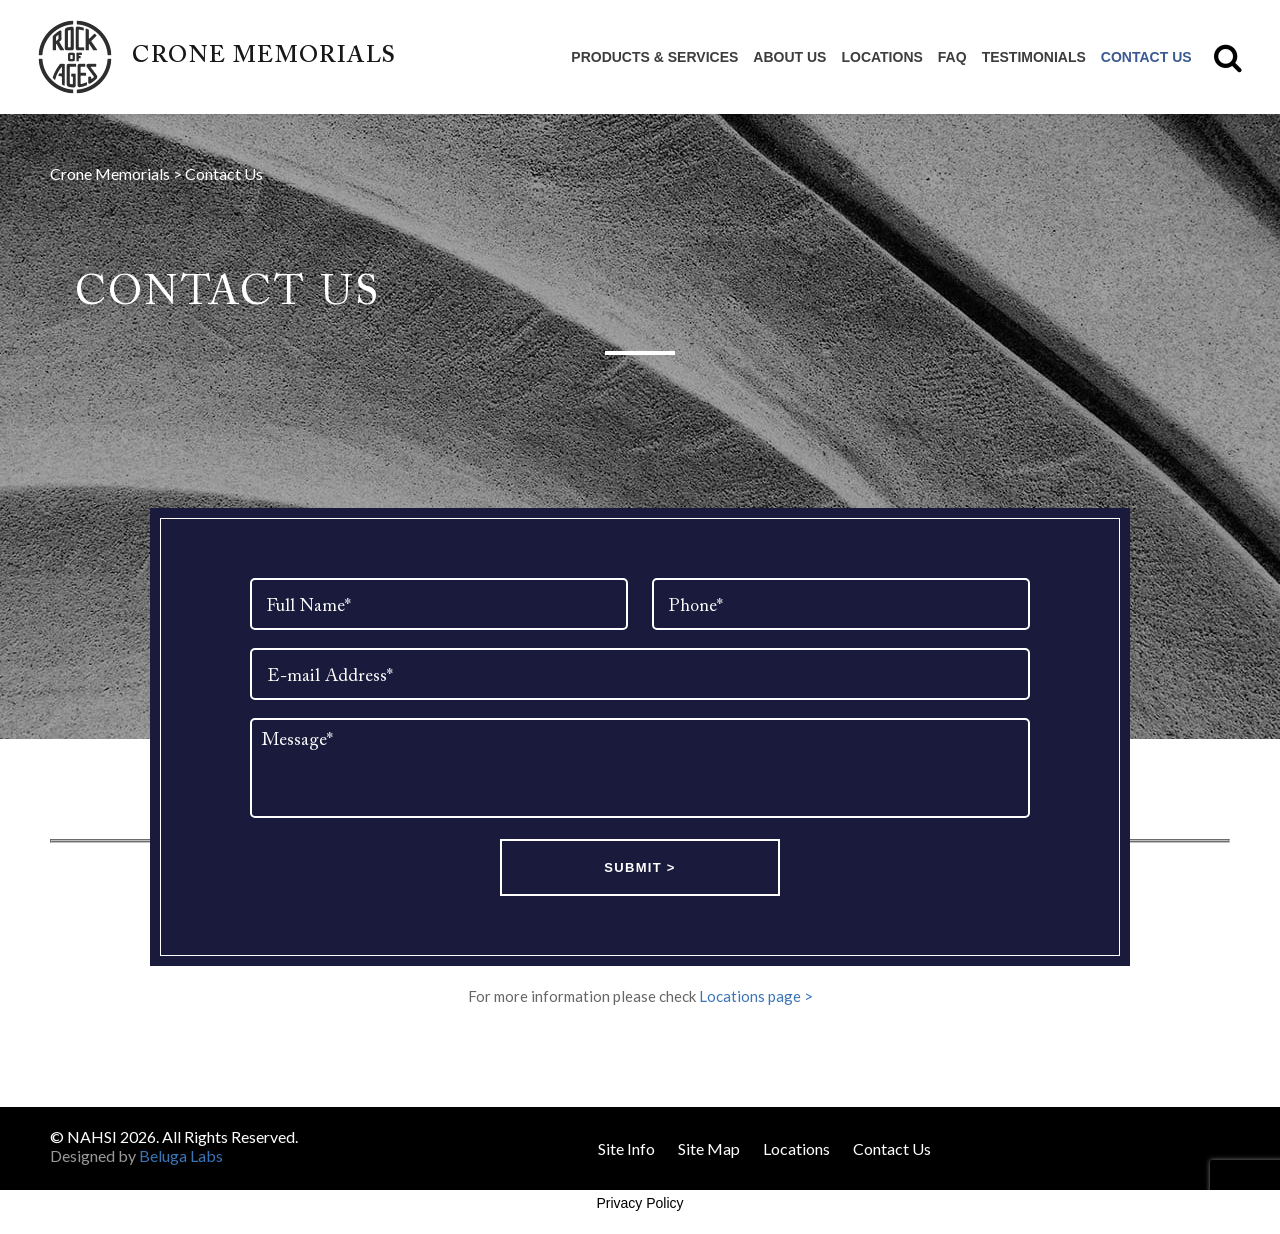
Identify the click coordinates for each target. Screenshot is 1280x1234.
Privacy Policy (639, 1203)
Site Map (709, 1148)
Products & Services (654, 57)
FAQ (952, 57)
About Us (789, 57)
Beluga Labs (181, 1155)
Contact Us (1146, 57)
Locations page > (756, 996)
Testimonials (1034, 57)
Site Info (626, 1148)
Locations (881, 57)
